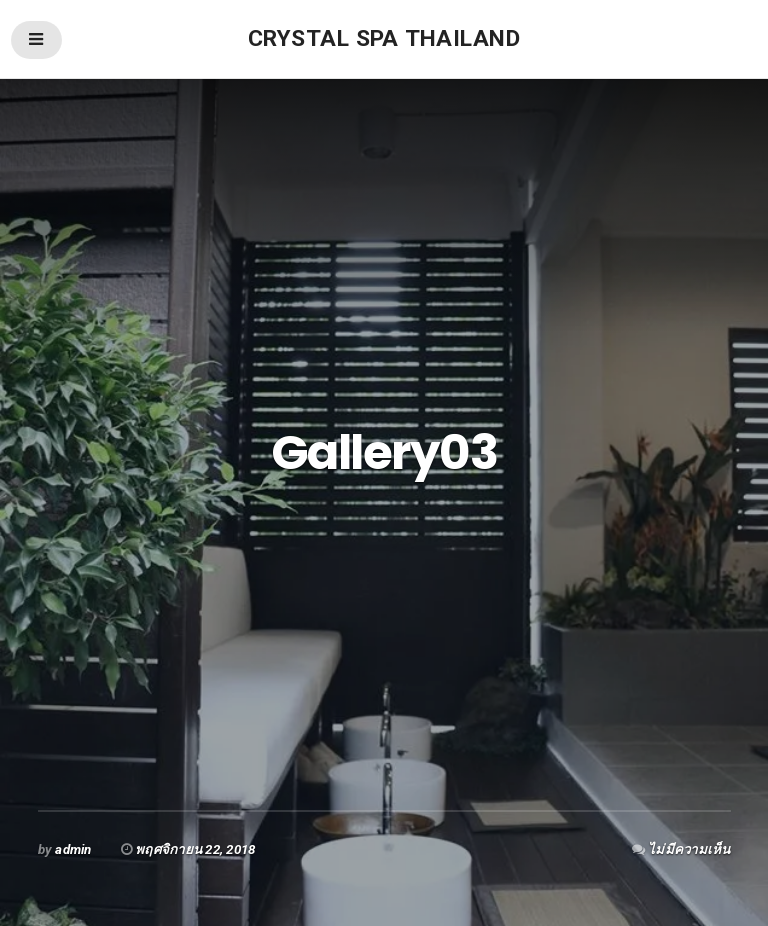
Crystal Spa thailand (384, 38)
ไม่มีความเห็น (689, 849)
